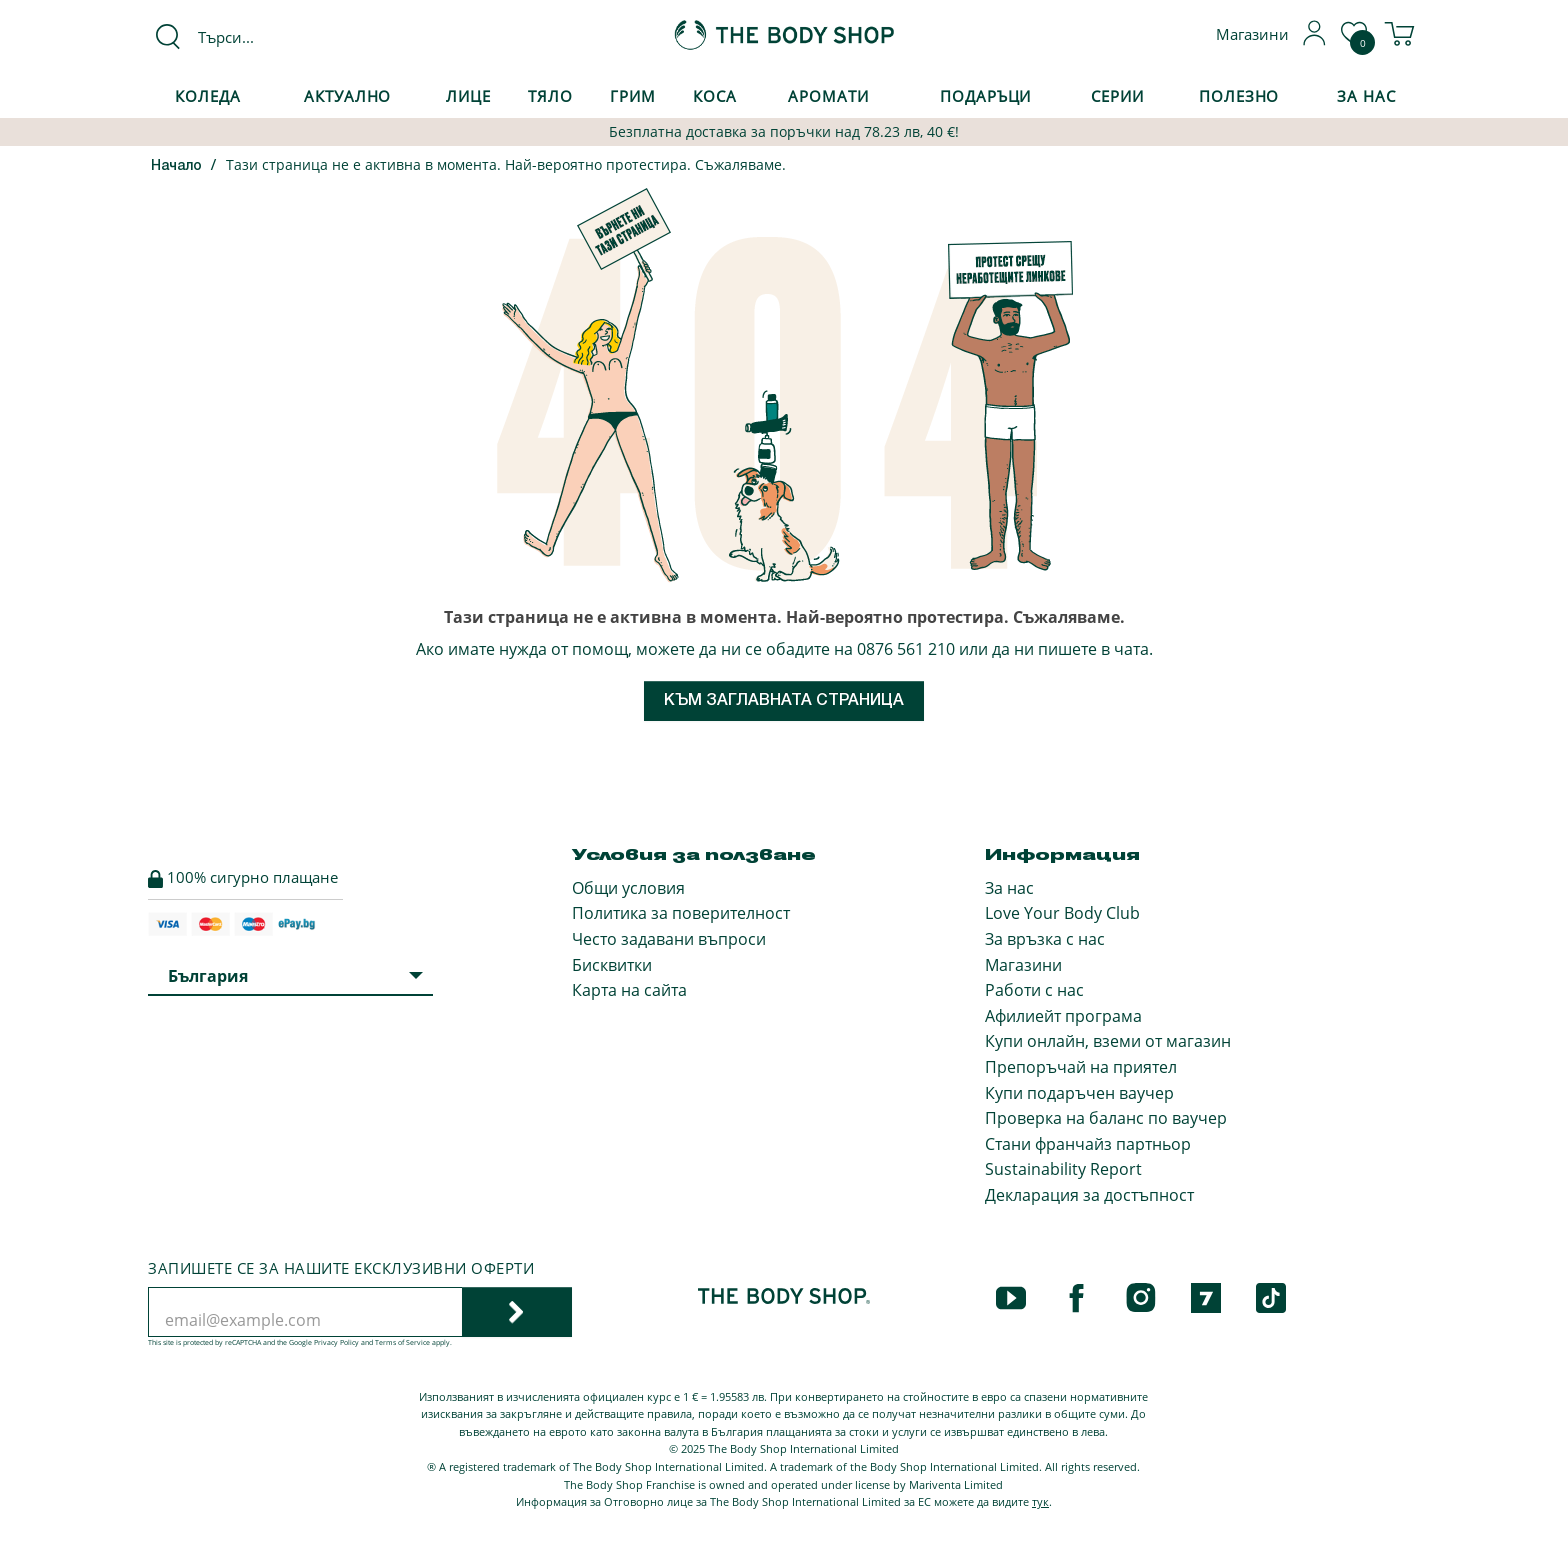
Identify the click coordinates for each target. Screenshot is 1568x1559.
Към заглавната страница (784, 701)
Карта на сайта (629, 990)
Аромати (828, 96)
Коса (715, 96)
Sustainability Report (1063, 1169)
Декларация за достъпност (1089, 1195)
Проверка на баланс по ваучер (1106, 1118)
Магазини (1023, 965)
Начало (176, 166)
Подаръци (985, 96)
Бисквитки (612, 965)
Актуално (347, 96)
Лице (468, 96)
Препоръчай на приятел (1081, 1067)
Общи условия (628, 888)
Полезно (1239, 96)
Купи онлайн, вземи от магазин (1108, 1041)
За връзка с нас (1045, 939)
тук (1040, 1501)
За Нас (1366, 96)
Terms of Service (402, 1342)
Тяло (550, 96)
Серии (1117, 96)
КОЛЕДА (207, 96)
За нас (1009, 888)
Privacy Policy (336, 1342)
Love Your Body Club (1062, 913)
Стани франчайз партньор (1088, 1144)
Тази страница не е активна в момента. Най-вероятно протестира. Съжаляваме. (506, 164)
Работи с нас (1034, 990)
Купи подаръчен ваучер (1079, 1093)
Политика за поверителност (681, 913)
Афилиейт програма (1063, 1016)
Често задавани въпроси (669, 939)
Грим (633, 96)
